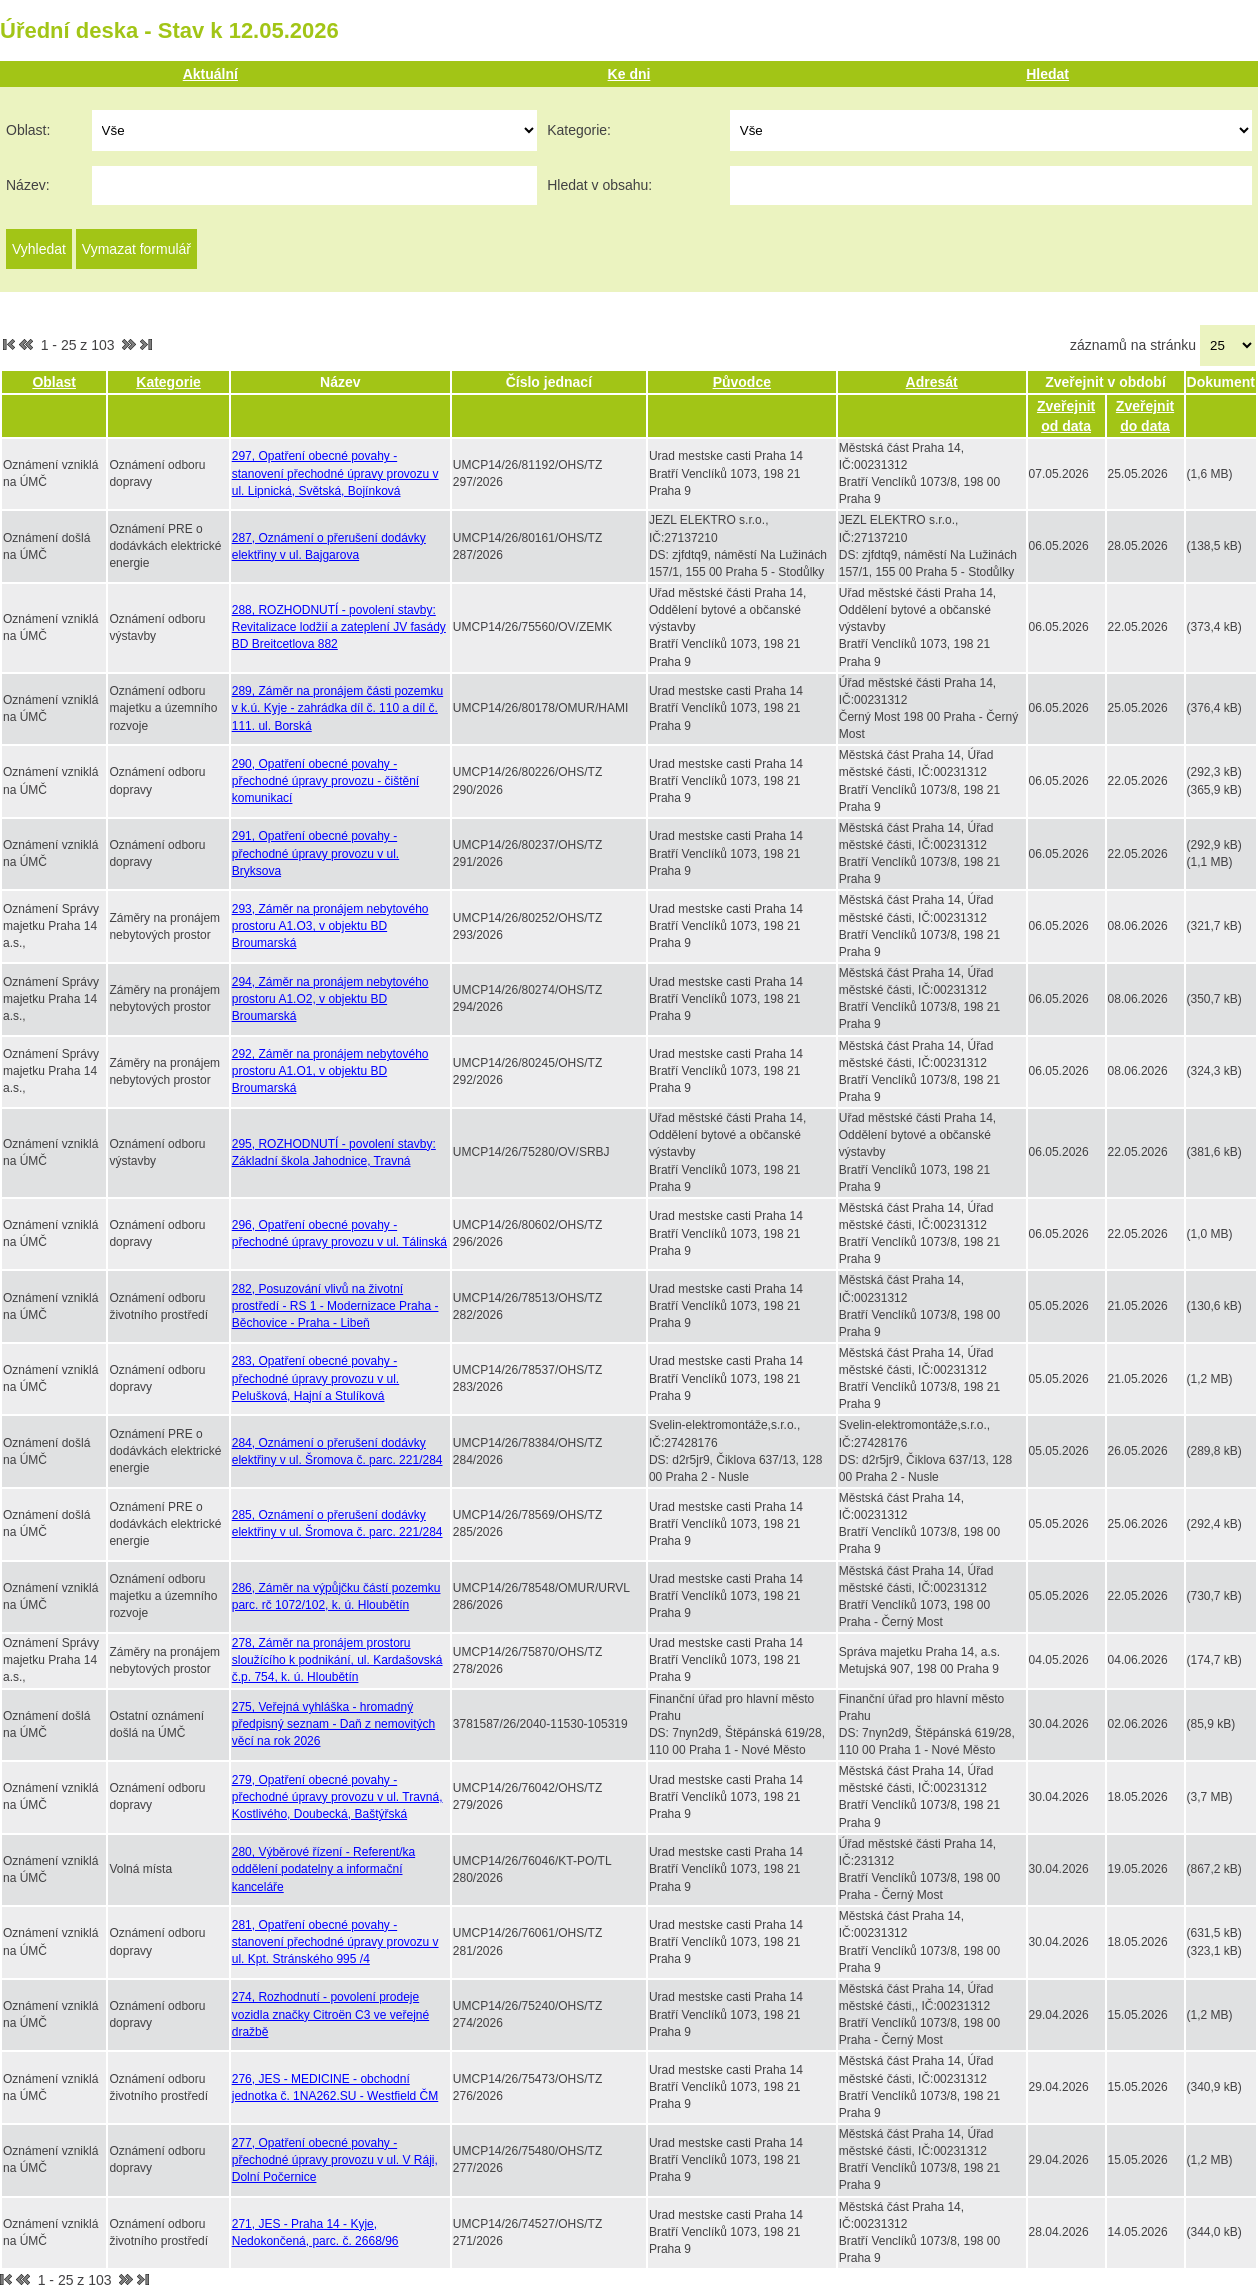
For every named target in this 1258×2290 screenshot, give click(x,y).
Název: (28, 185)
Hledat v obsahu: (599, 185)
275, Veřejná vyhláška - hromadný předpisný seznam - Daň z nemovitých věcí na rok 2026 (333, 1724)
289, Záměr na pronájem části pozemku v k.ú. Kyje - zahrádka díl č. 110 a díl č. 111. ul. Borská (337, 708)
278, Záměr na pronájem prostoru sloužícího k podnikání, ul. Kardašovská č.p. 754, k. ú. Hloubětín (337, 1660)
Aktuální (210, 74)
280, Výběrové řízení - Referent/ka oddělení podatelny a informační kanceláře (323, 1869)
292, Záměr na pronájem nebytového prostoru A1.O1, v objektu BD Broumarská (330, 1071)
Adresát (932, 382)
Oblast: (28, 130)
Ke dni (629, 74)
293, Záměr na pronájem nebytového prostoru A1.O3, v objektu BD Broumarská (330, 926)
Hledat (1047, 74)
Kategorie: (579, 130)
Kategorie (168, 382)
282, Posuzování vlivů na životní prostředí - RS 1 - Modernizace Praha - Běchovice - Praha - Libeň (335, 1306)
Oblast (54, 382)
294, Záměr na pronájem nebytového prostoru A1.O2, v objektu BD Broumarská (330, 999)
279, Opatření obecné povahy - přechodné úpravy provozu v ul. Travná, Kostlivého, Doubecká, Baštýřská (337, 1797)
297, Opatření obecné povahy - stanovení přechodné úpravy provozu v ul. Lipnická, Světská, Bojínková (335, 473)
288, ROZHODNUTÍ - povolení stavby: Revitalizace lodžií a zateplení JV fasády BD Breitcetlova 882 (339, 627)
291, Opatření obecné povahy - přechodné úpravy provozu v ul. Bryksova (315, 853)
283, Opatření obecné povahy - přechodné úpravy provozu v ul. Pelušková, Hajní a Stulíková (315, 1378)
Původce (742, 382)
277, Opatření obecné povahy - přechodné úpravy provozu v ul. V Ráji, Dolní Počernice (335, 2160)
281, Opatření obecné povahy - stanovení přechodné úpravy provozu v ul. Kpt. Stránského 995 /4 (335, 1942)
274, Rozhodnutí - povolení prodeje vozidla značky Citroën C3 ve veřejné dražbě (330, 2014)
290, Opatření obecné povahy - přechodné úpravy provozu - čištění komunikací (325, 781)
